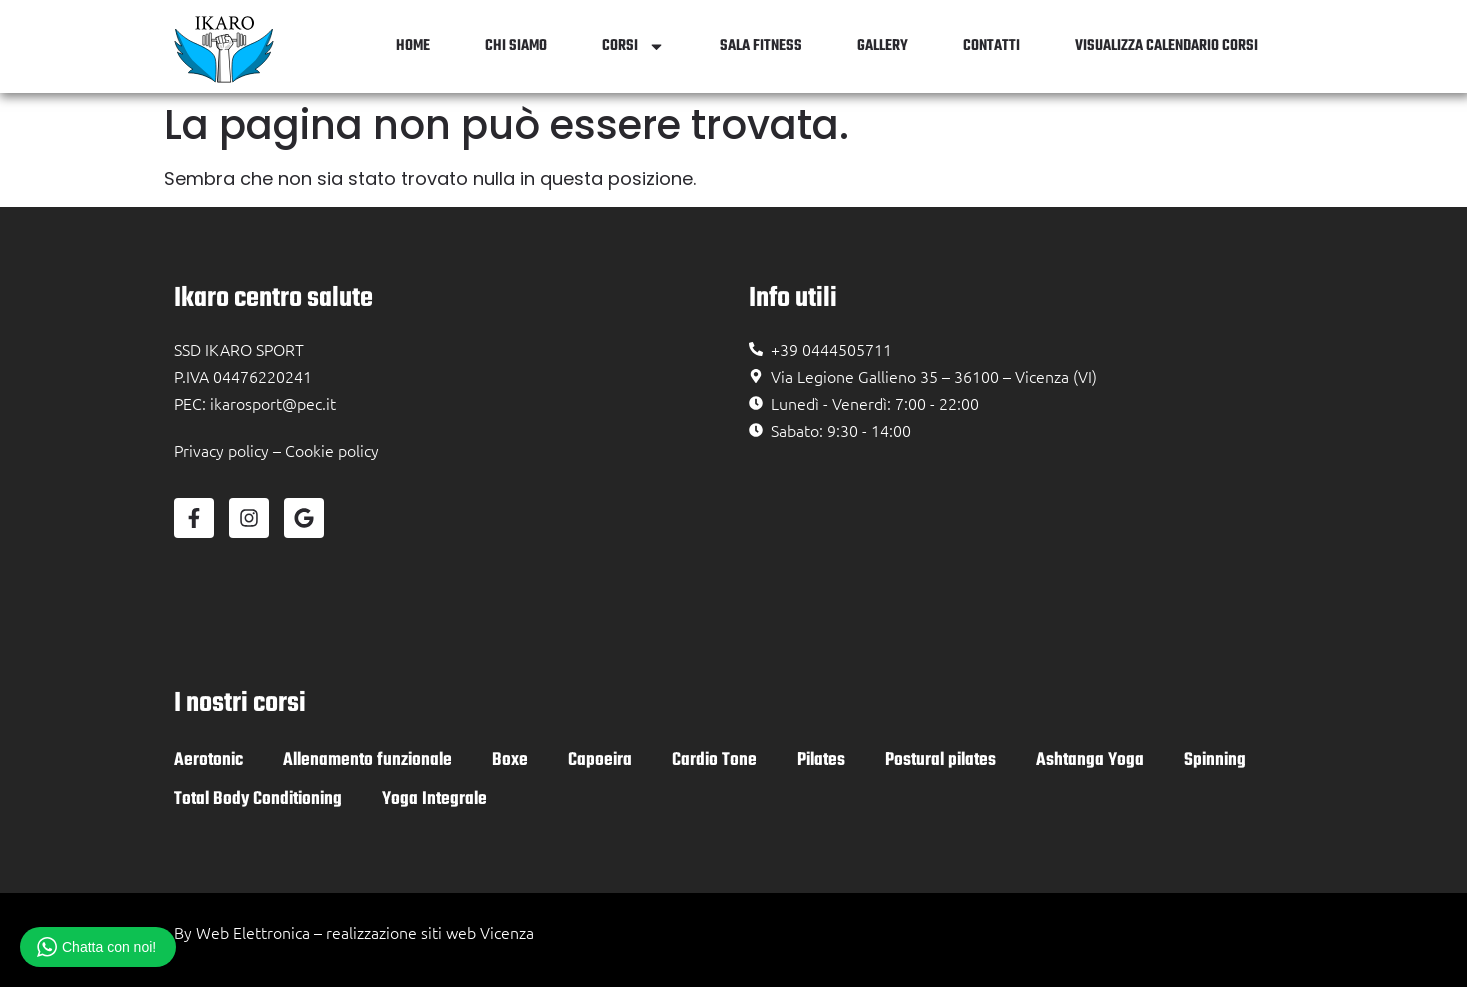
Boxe (510, 760)
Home (413, 46)
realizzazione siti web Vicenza (430, 932)
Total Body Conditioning (258, 799)
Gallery (882, 46)
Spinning (1215, 760)
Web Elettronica (253, 932)
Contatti (991, 46)
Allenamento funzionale (367, 760)
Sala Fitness (761, 46)
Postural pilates (940, 760)
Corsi (633, 46)
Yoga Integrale (434, 799)
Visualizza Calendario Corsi (1166, 46)
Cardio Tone (714, 760)
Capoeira (600, 760)
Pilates (821, 760)
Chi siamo (516, 46)
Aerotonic (208, 760)
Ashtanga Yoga (1090, 760)
